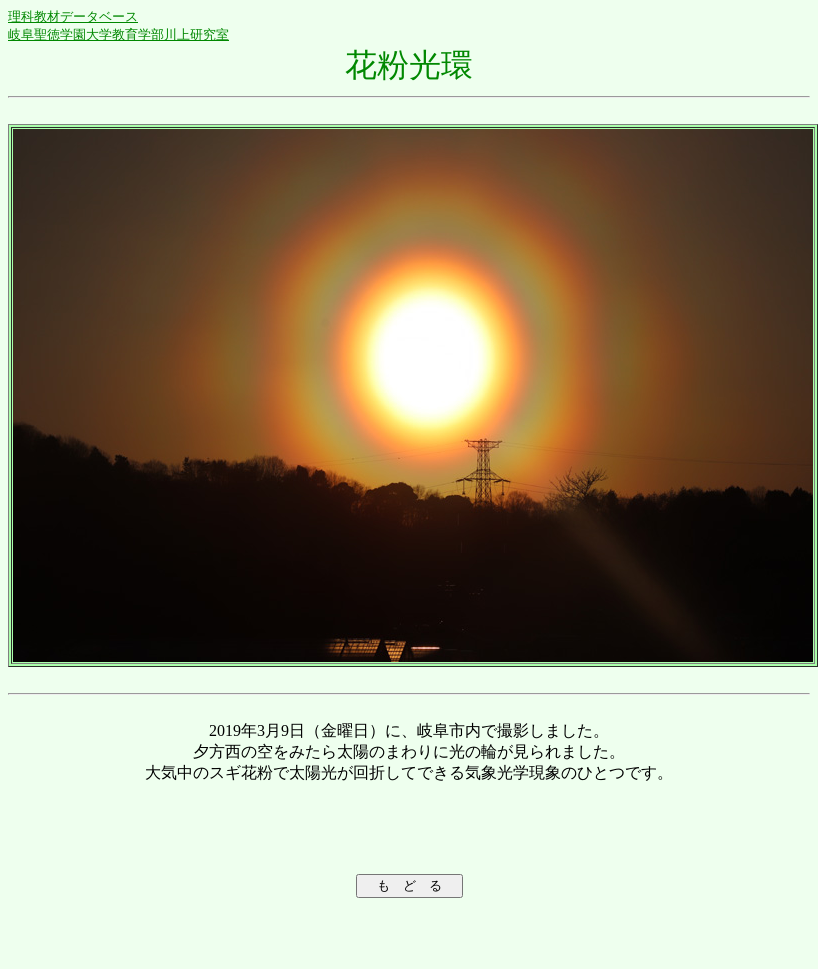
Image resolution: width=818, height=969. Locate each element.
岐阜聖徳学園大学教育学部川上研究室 (118, 34)
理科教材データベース (73, 16)
